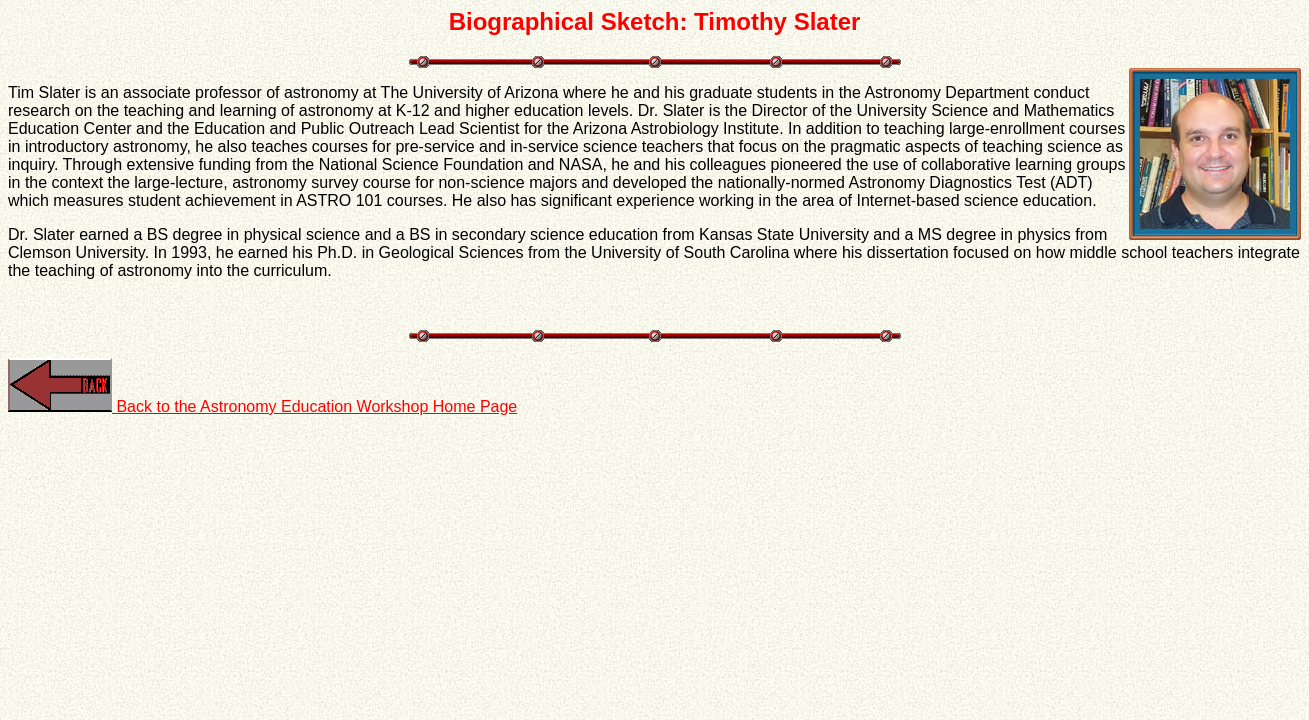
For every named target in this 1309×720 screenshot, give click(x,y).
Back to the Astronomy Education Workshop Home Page (262, 406)
